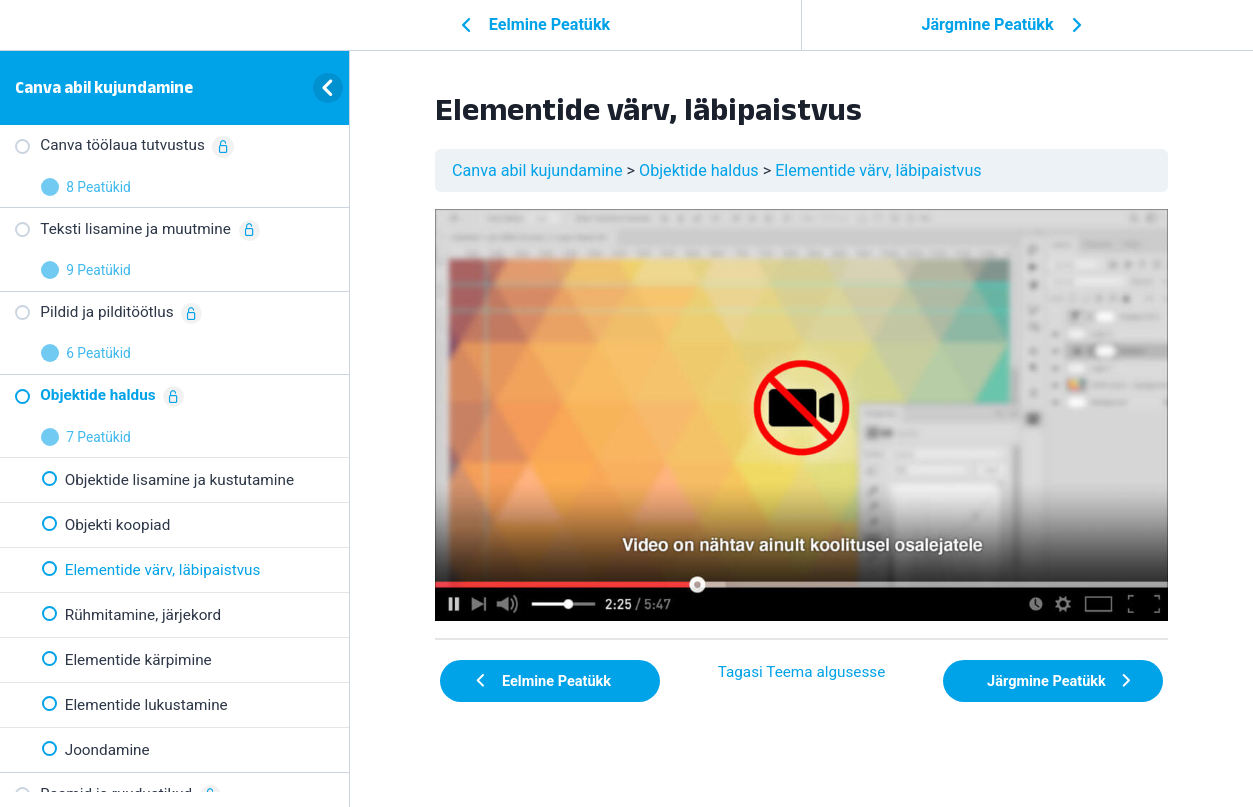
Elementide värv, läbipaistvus (878, 170)
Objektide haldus (699, 170)
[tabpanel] (801, 415)
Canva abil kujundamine (104, 87)
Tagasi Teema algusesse (802, 672)
